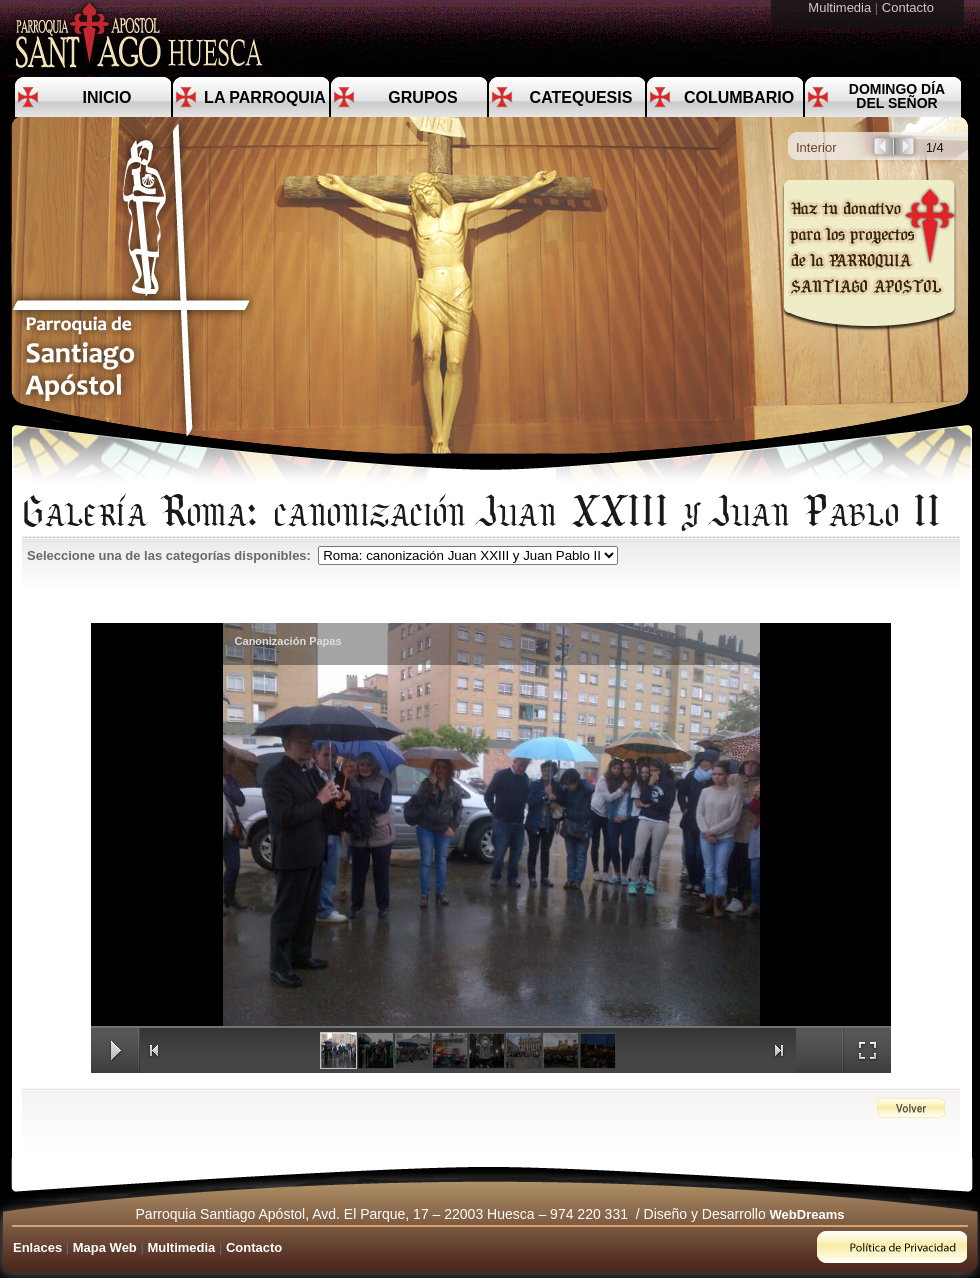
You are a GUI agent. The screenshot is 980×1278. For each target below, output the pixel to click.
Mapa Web (105, 1247)
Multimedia (841, 7)
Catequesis (581, 97)
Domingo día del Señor (897, 96)
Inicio (107, 97)
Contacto (910, 7)
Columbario (739, 97)
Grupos (422, 97)
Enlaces (37, 1247)
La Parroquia (265, 97)
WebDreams (807, 1214)
